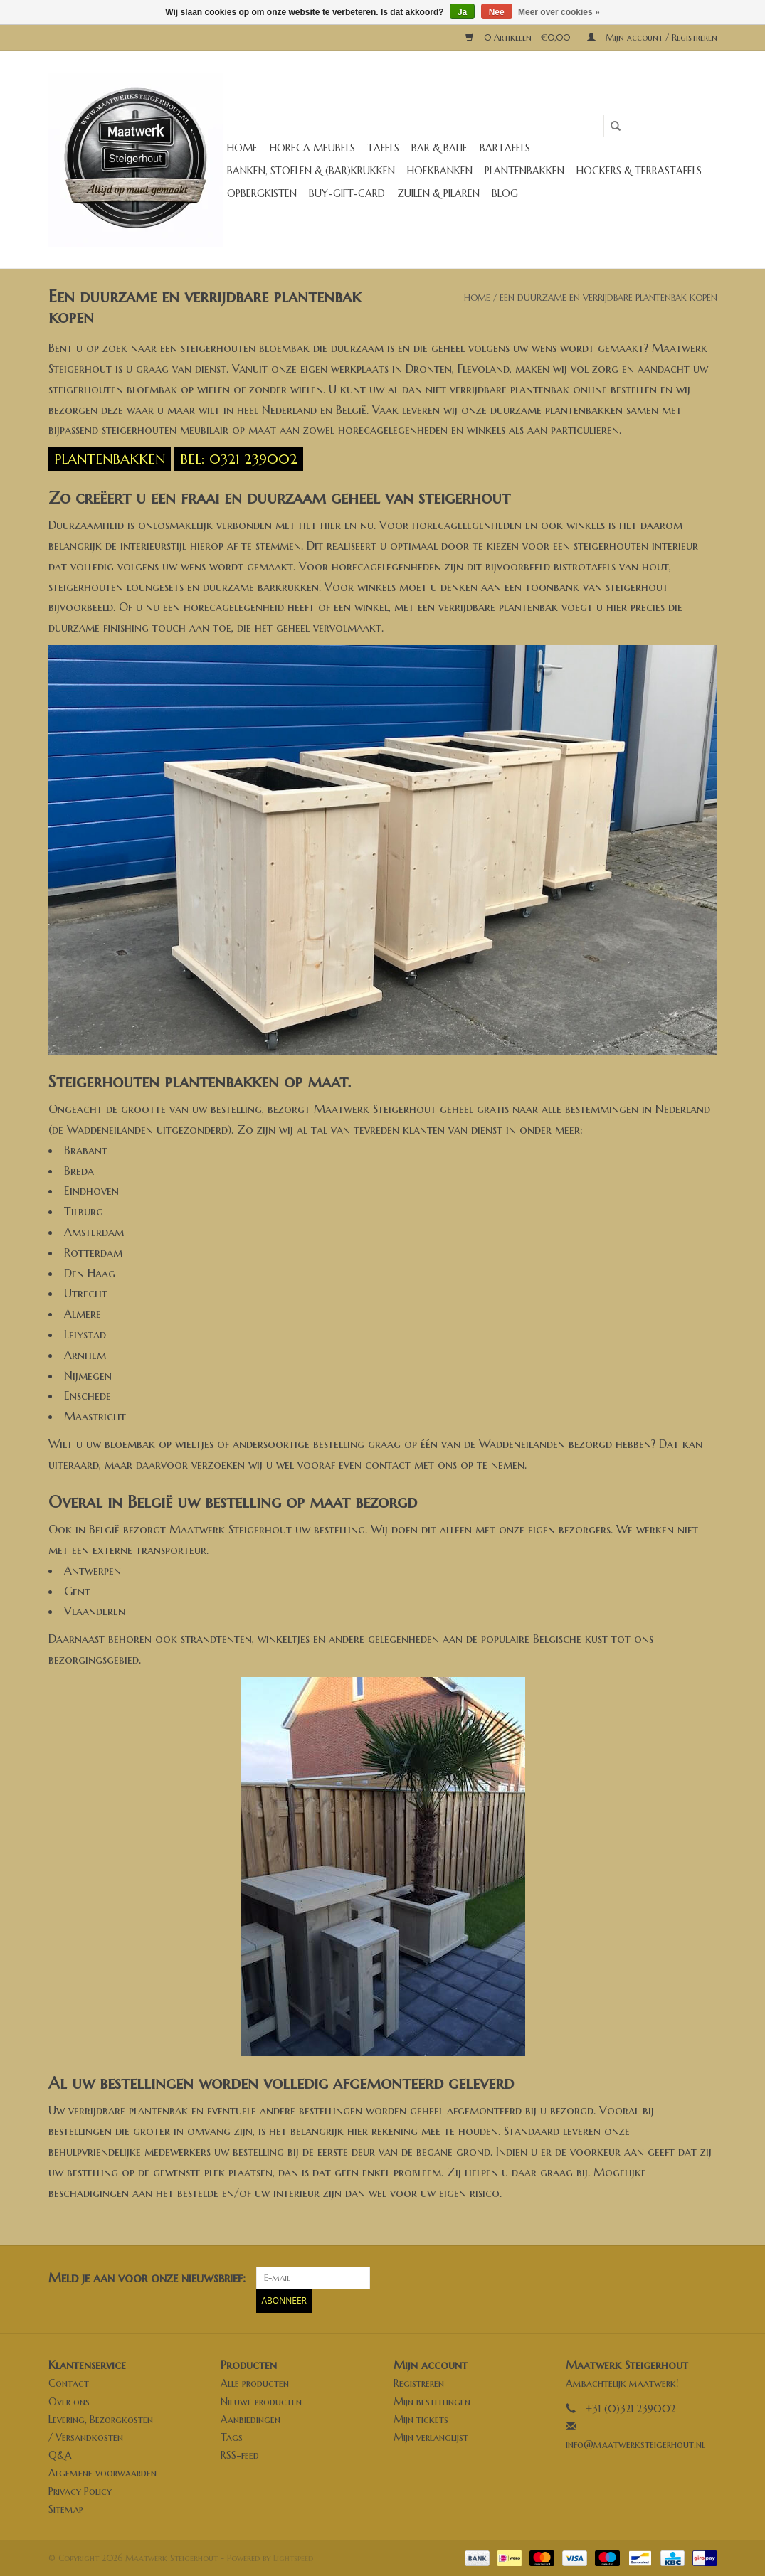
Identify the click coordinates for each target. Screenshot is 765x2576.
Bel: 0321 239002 (238, 458)
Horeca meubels (312, 148)
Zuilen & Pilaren (438, 193)
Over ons (69, 2401)
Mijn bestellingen (432, 2401)
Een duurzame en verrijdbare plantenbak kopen (608, 297)
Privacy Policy (80, 2490)
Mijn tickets (421, 2418)
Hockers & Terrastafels (639, 170)
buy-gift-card (347, 193)
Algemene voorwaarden (102, 2472)
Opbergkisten (262, 193)
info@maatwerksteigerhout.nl (635, 2443)
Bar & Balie (439, 148)
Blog (505, 193)
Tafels (383, 148)
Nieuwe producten (261, 2401)
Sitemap (65, 2508)
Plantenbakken (524, 170)
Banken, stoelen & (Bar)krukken (311, 170)
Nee (497, 12)
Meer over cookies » (559, 12)
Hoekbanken (440, 170)
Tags (232, 2436)
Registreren (419, 2383)
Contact (68, 2383)
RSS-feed (240, 2455)
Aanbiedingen (250, 2418)
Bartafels (505, 148)
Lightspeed (293, 2557)
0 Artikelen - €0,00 (519, 37)
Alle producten (255, 2383)
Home (242, 148)
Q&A (60, 2455)
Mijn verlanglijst (431, 2436)
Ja (462, 12)
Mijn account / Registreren (652, 37)
